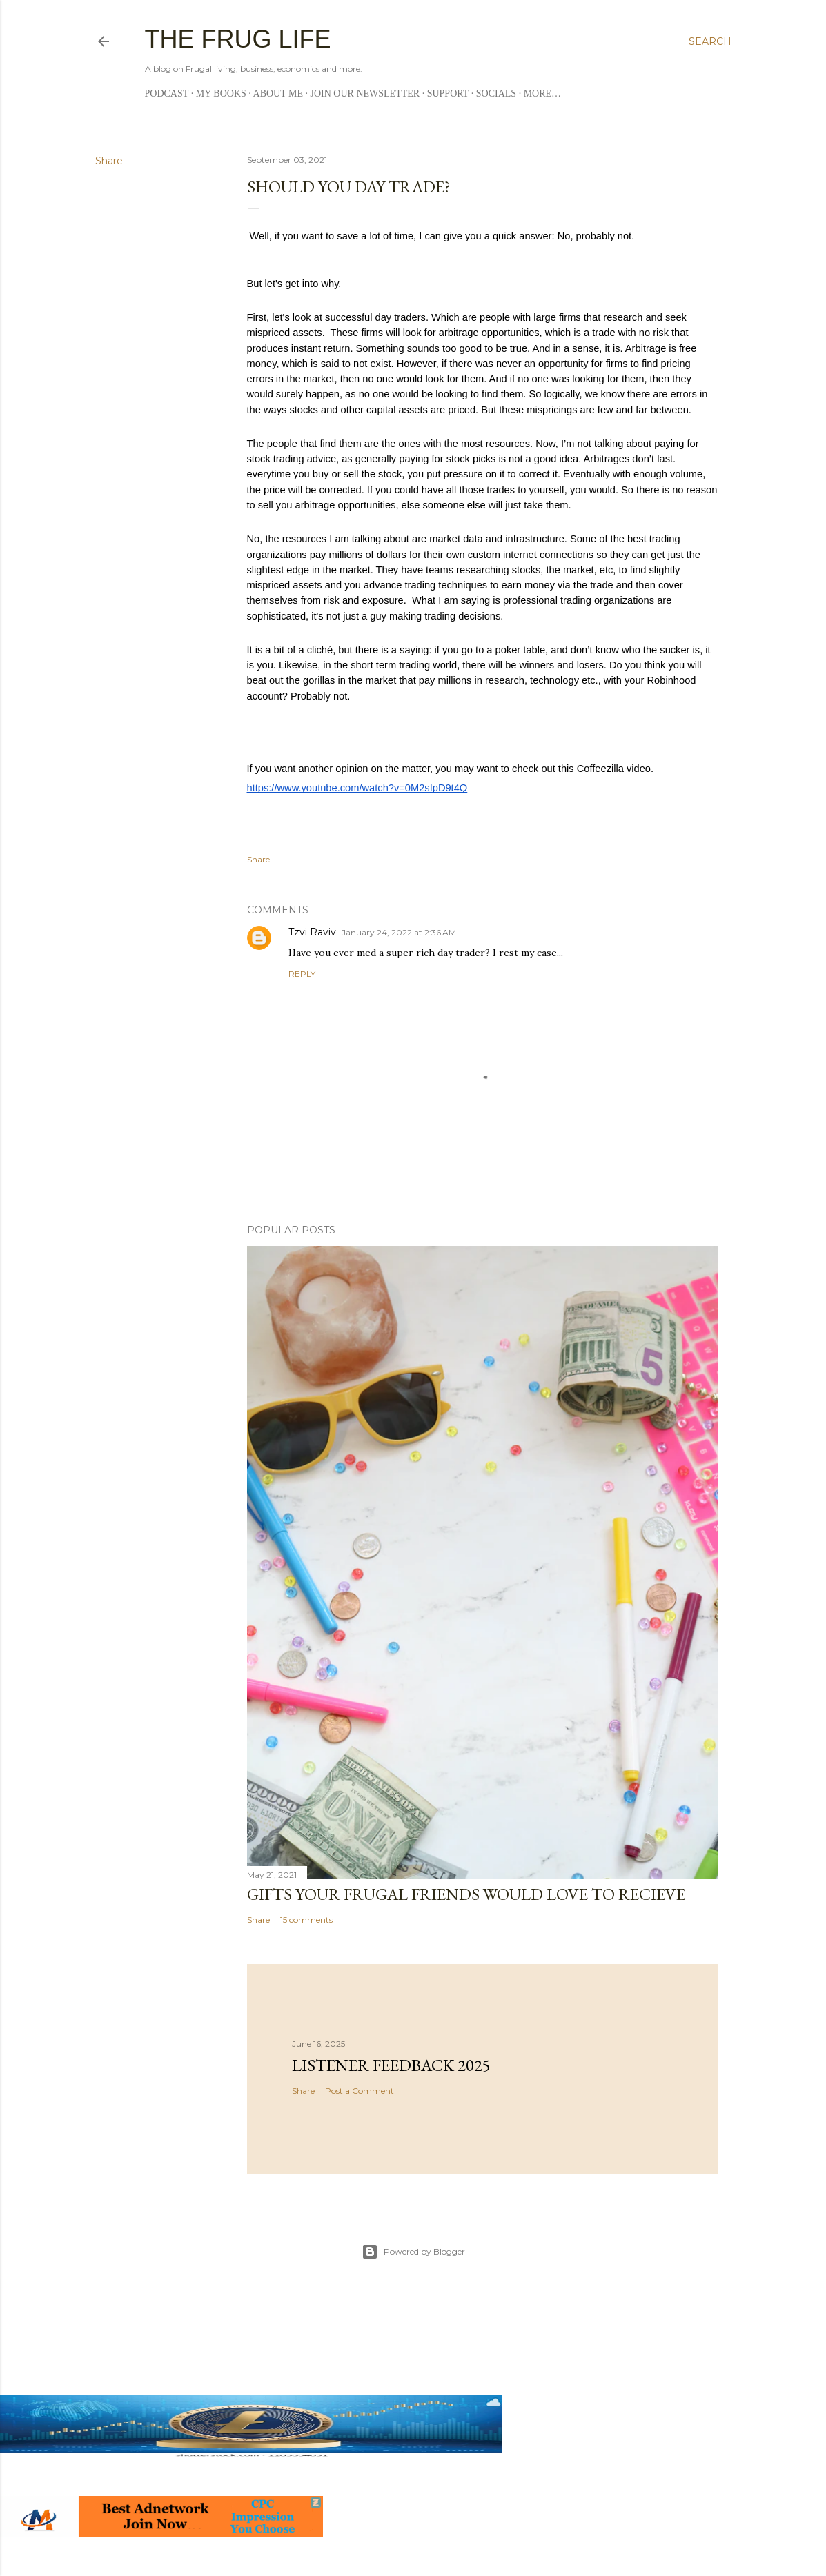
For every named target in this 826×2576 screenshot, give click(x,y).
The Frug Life (238, 39)
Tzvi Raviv (312, 932)
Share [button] (109, 161)
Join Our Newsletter (365, 93)
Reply (301, 974)
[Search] (710, 41)
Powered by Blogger (413, 2251)
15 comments (306, 1919)
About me (278, 93)
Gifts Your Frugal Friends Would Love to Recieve (466, 1894)
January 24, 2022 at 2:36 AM (399, 932)
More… (542, 93)
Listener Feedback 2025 (391, 2065)
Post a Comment (359, 2090)
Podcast (167, 93)
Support (448, 93)
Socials (496, 93)
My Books (221, 93)
